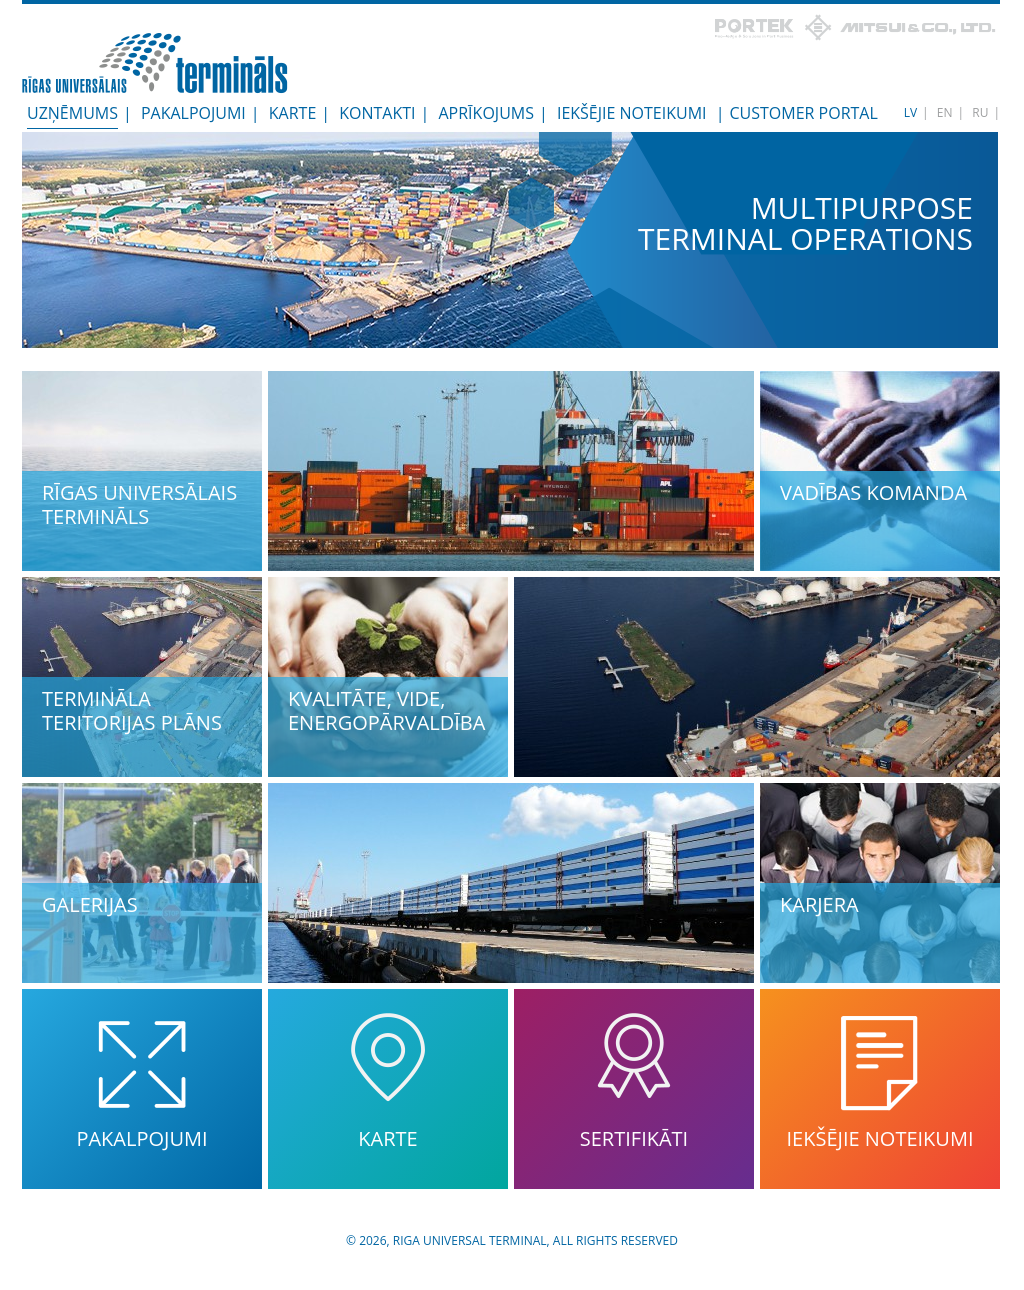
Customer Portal (803, 113)
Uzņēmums (72, 113)
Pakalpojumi (193, 113)
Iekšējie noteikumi (632, 113)
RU (980, 112)
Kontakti (377, 113)
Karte (293, 113)
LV (910, 112)
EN (945, 112)
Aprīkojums (486, 113)
